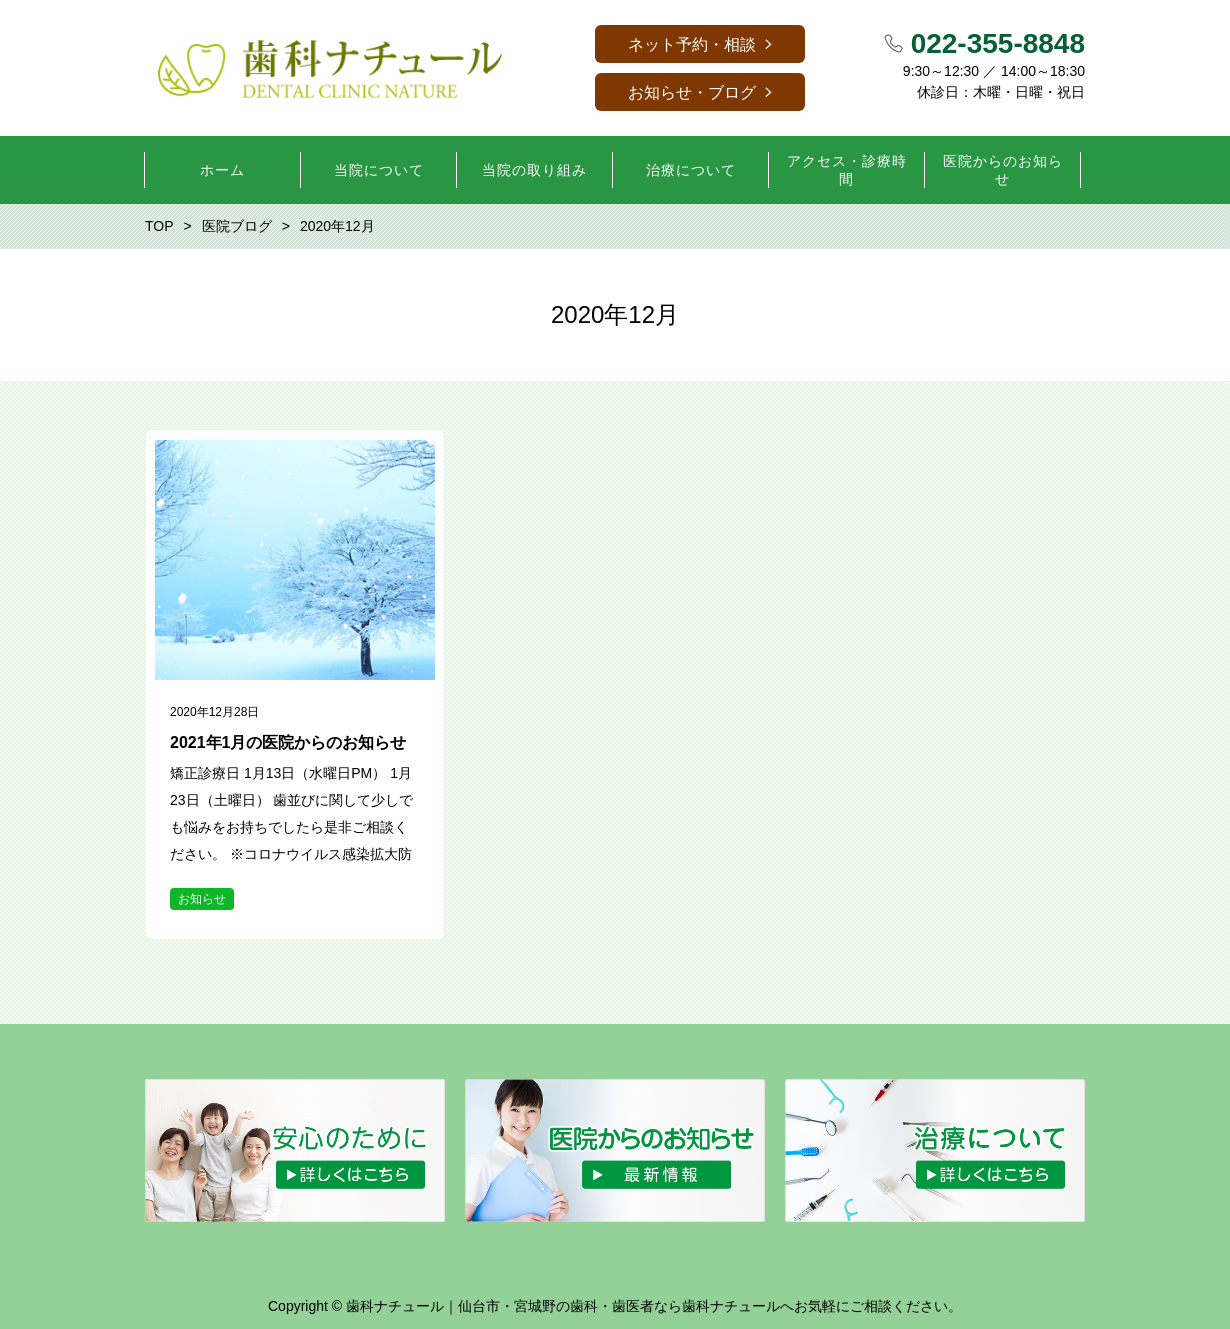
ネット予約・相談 (692, 44)
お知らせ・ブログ (692, 92)
